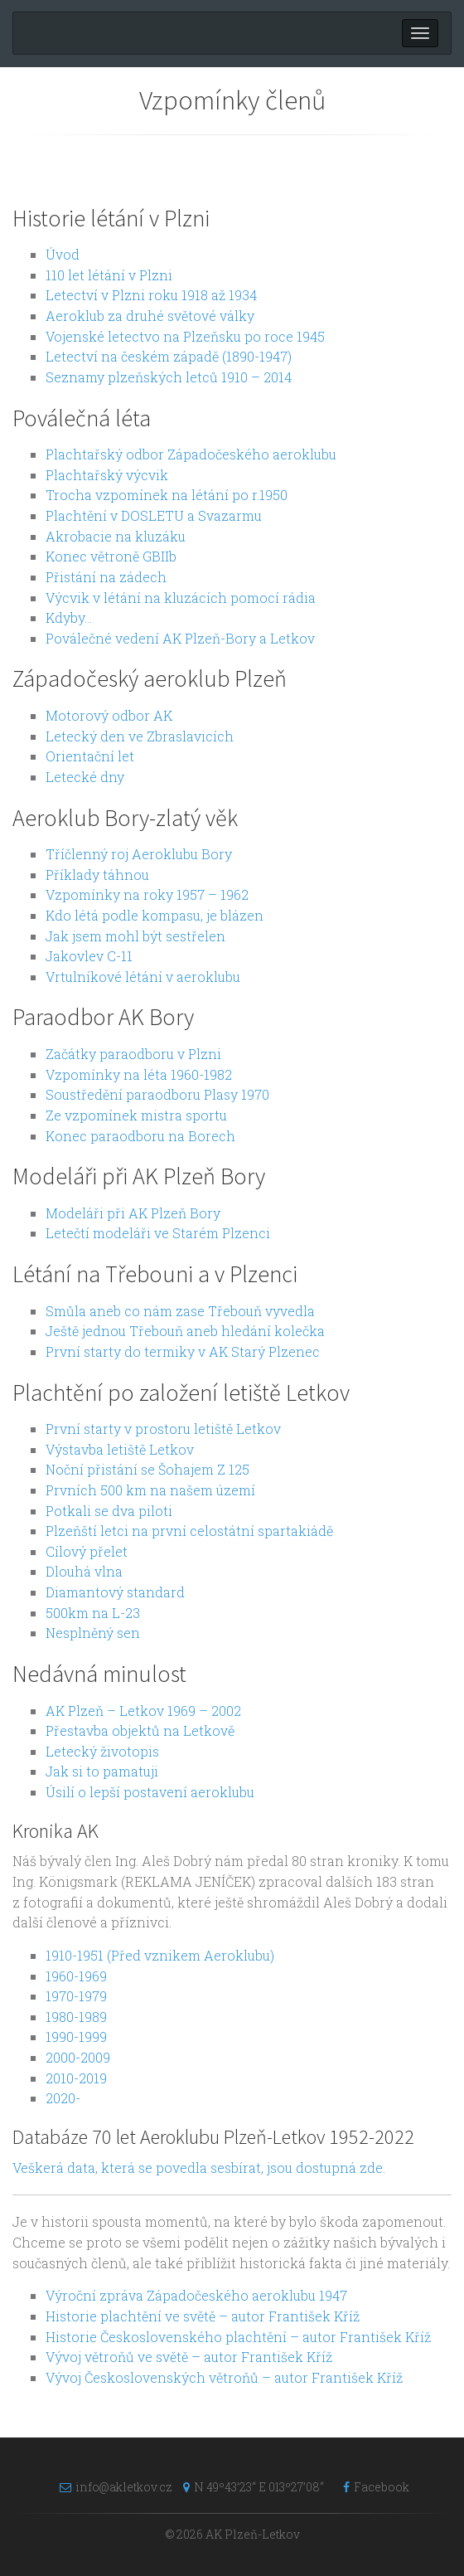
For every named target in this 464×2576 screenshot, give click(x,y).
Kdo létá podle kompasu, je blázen (154, 915)
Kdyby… (69, 617)
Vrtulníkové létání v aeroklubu (143, 976)
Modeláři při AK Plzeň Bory (133, 1213)
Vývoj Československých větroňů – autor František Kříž (224, 2377)
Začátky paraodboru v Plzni (133, 1053)
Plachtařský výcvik (107, 475)
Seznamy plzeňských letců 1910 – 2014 (169, 377)
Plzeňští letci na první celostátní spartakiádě (189, 1530)
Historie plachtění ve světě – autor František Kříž (203, 2316)
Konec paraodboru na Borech (140, 1136)
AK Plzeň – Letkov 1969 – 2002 (143, 1710)
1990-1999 (76, 2036)
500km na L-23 (93, 1612)
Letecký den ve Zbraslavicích (140, 736)
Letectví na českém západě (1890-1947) (169, 356)
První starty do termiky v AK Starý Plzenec (183, 1351)
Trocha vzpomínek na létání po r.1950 (167, 494)
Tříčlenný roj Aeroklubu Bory (139, 854)
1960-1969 (76, 1976)
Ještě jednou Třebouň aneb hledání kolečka (185, 1330)
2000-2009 (78, 2057)
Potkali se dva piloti (109, 1510)
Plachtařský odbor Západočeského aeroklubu (191, 454)
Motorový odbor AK (109, 715)
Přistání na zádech (106, 577)
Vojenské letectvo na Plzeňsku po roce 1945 (185, 336)
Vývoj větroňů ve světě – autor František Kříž (189, 2356)
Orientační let (90, 756)
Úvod (63, 254)
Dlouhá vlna (84, 1571)
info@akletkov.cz (111, 2487)
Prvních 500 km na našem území (150, 1490)
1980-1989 (76, 2016)
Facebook (372, 2487)
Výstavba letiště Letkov (120, 1449)
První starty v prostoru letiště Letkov (163, 1428)
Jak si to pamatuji (102, 1771)
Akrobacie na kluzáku (116, 536)
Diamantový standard (115, 1592)
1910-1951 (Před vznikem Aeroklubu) (160, 1955)
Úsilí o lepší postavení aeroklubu (150, 1792)
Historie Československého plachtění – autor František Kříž (238, 2336)
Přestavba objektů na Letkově (140, 1730)
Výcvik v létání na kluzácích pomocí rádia (181, 597)
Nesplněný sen (93, 1632)
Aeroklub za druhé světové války (150, 315)
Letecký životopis (102, 1751)
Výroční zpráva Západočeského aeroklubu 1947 (196, 2295)
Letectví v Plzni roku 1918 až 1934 (151, 295)
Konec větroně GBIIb (111, 556)
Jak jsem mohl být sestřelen (135, 936)
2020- (63, 2098)
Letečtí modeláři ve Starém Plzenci (158, 1233)
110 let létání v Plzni (109, 275)
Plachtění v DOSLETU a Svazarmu (154, 515)
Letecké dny (85, 776)
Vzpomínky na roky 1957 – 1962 (147, 894)
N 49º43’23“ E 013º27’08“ (253, 2487)
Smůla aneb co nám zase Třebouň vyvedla (180, 1311)
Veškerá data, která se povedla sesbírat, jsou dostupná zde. (198, 2167)
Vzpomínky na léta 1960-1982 (139, 1074)
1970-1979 (76, 1996)
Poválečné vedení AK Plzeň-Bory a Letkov (180, 638)
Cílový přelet (87, 1551)
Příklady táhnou (97, 874)
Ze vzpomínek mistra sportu (136, 1115)
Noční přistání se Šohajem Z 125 (147, 1469)
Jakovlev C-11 (89, 956)
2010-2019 (76, 2078)
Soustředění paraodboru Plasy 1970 (157, 1094)
